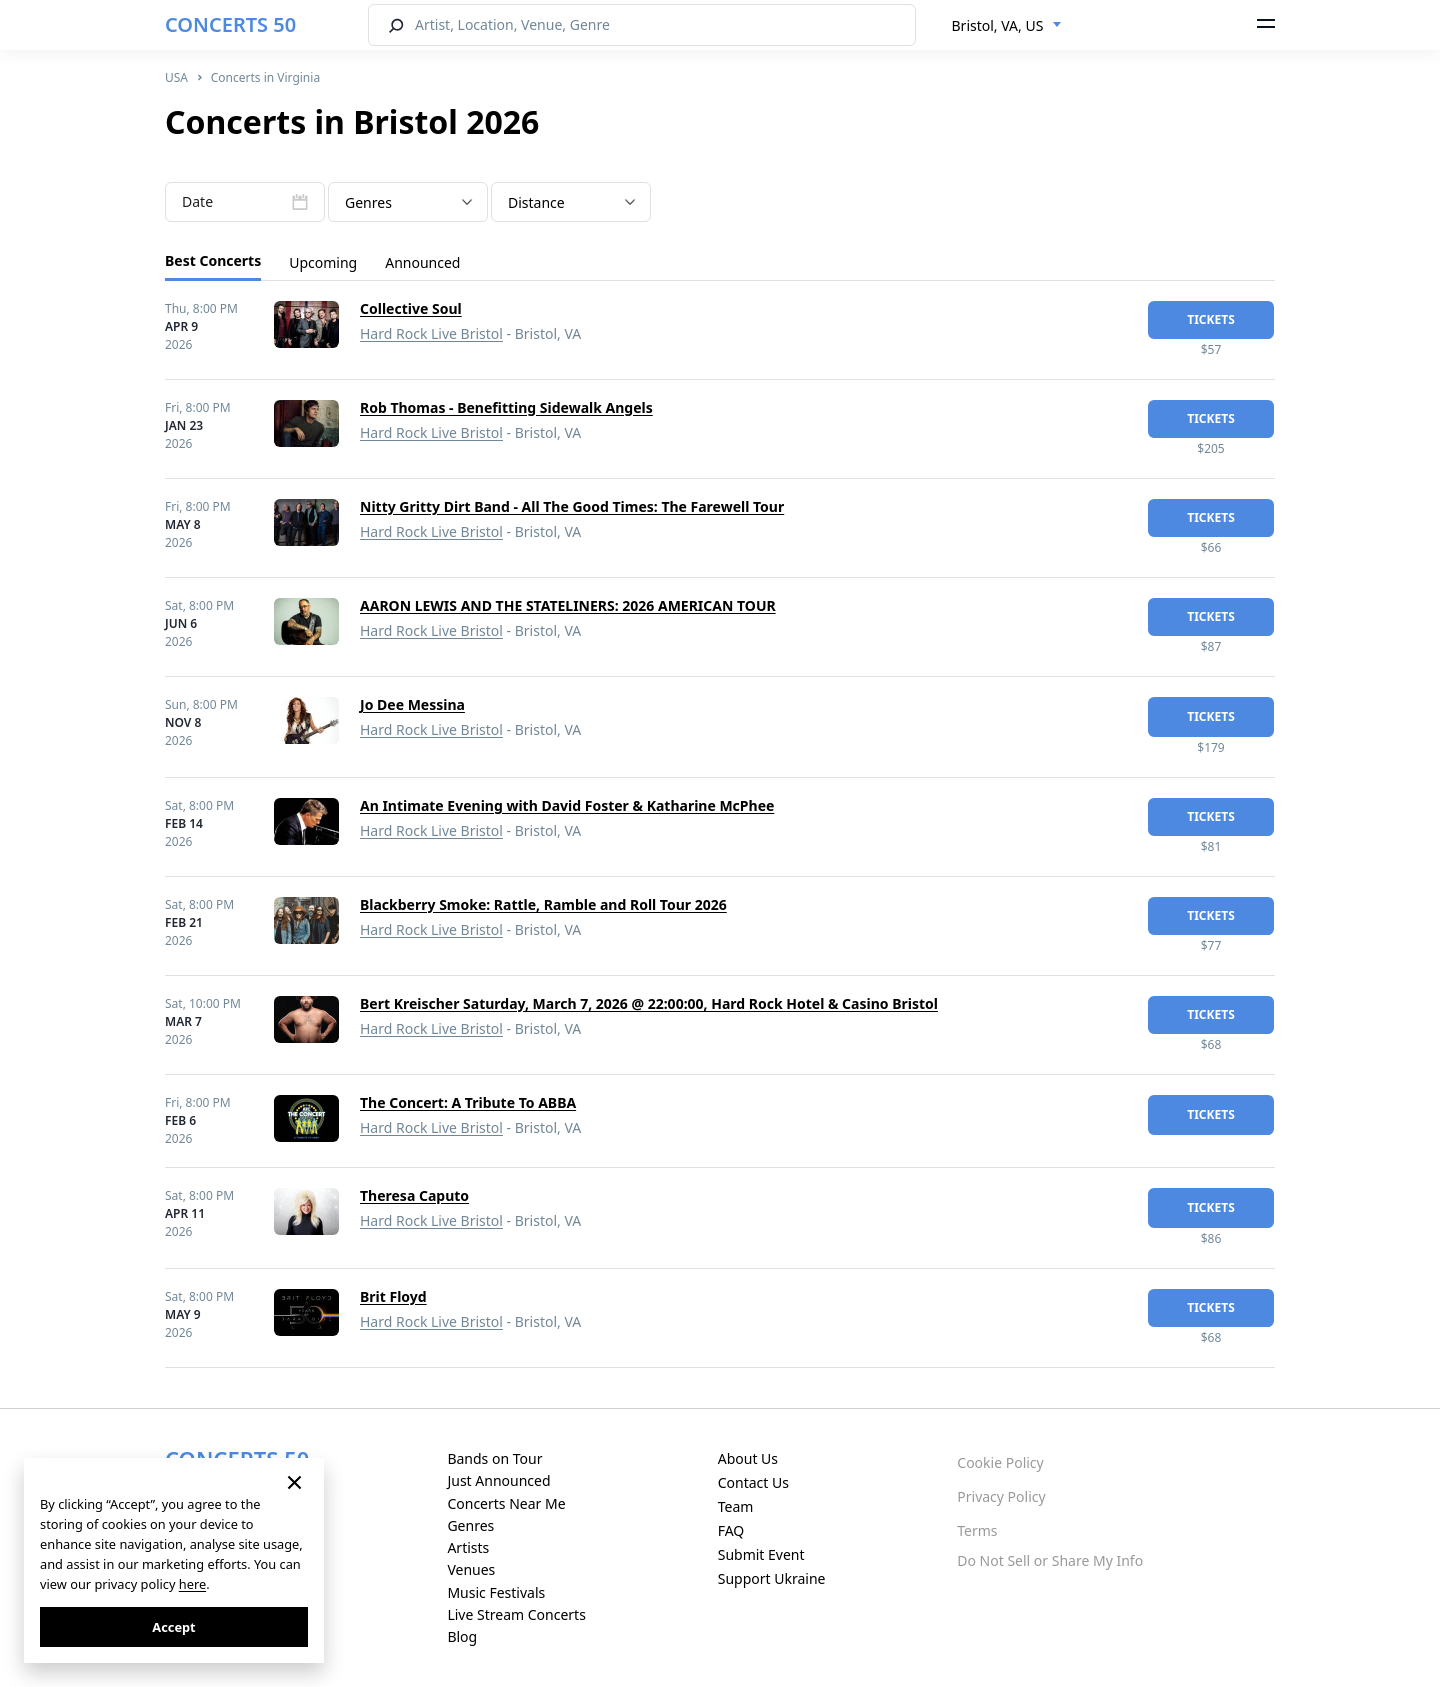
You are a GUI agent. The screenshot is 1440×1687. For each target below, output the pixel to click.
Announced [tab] (422, 262)
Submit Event (761, 1554)
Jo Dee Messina (412, 704)
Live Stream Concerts (516, 1614)
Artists (468, 1547)
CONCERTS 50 (230, 24)
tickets (1211, 319)
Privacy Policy (1001, 1496)
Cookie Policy (1000, 1462)
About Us (748, 1458)
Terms (977, 1530)
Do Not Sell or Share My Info (1050, 1560)
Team (736, 1506)
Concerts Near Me (506, 1503)
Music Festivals (496, 1592)
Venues (471, 1569)
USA (176, 77)
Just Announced (498, 1480)
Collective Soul (411, 308)
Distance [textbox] (536, 202)
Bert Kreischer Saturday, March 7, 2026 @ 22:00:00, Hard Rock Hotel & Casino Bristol (649, 1003)
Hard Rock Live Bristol (431, 333)
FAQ (731, 1530)
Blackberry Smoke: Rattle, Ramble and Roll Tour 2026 (543, 904)
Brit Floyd (393, 1296)
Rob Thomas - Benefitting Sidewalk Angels (506, 407)
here (192, 1584)
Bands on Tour (494, 1458)
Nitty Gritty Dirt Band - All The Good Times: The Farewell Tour (572, 506)
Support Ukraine (772, 1578)
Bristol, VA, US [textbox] (998, 25)
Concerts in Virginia (265, 77)
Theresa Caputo (414, 1195)
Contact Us (753, 1482)
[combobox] (1007, 26)
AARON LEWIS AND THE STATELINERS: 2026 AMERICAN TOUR (568, 605)
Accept (173, 1627)
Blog (462, 1636)
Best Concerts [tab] (213, 260)
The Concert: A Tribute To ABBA (468, 1102)
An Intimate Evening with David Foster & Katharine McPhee (567, 805)
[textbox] (408, 203)
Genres (470, 1525)
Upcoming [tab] (323, 262)
